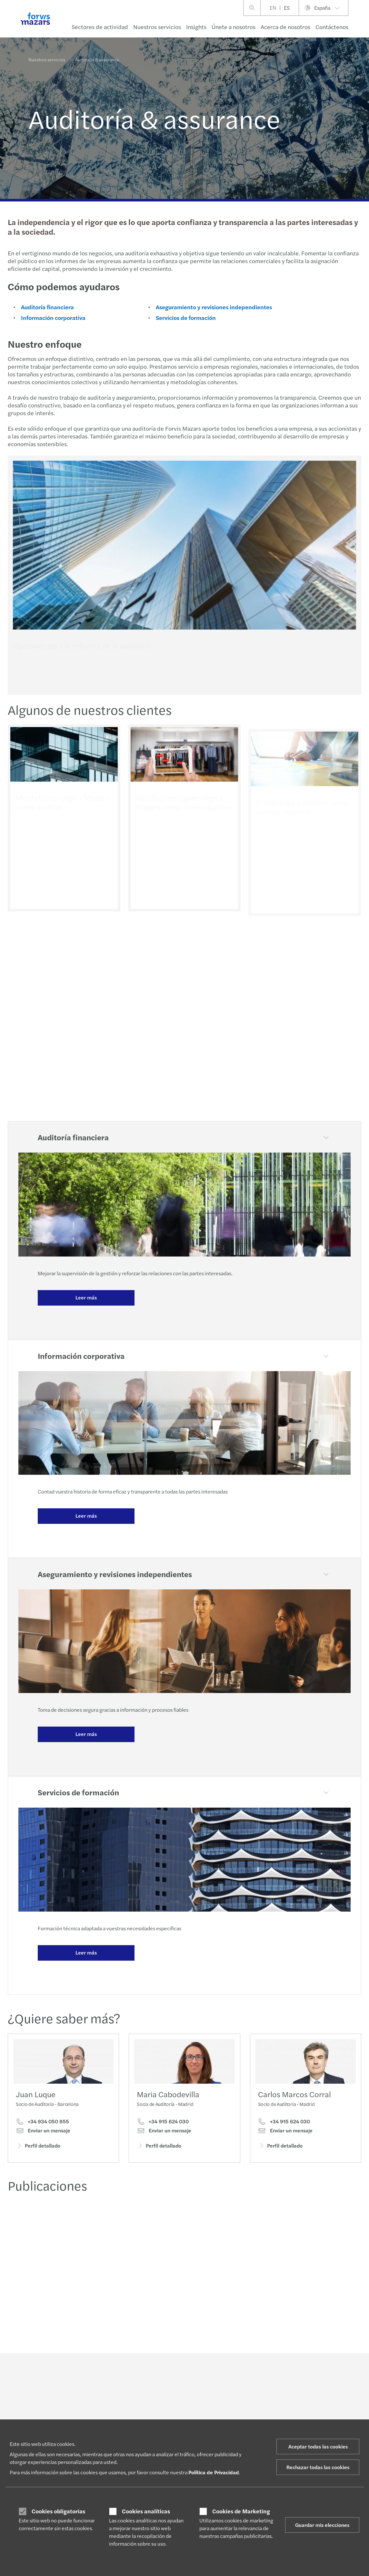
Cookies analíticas (146, 2511)
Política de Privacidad (213, 2472)
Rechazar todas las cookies (317, 2467)
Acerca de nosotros (285, 27)
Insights (196, 27)
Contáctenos (331, 27)
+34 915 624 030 (163, 2131)
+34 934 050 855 (42, 2122)
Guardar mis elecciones (322, 2525)
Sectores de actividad (100, 27)
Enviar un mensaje (43, 2131)
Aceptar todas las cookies (318, 2446)
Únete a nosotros (233, 27)
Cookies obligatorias (58, 2511)
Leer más (86, 1297)
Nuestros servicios (157, 27)
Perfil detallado (38, 2146)
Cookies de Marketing (241, 2511)
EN (273, 7)
